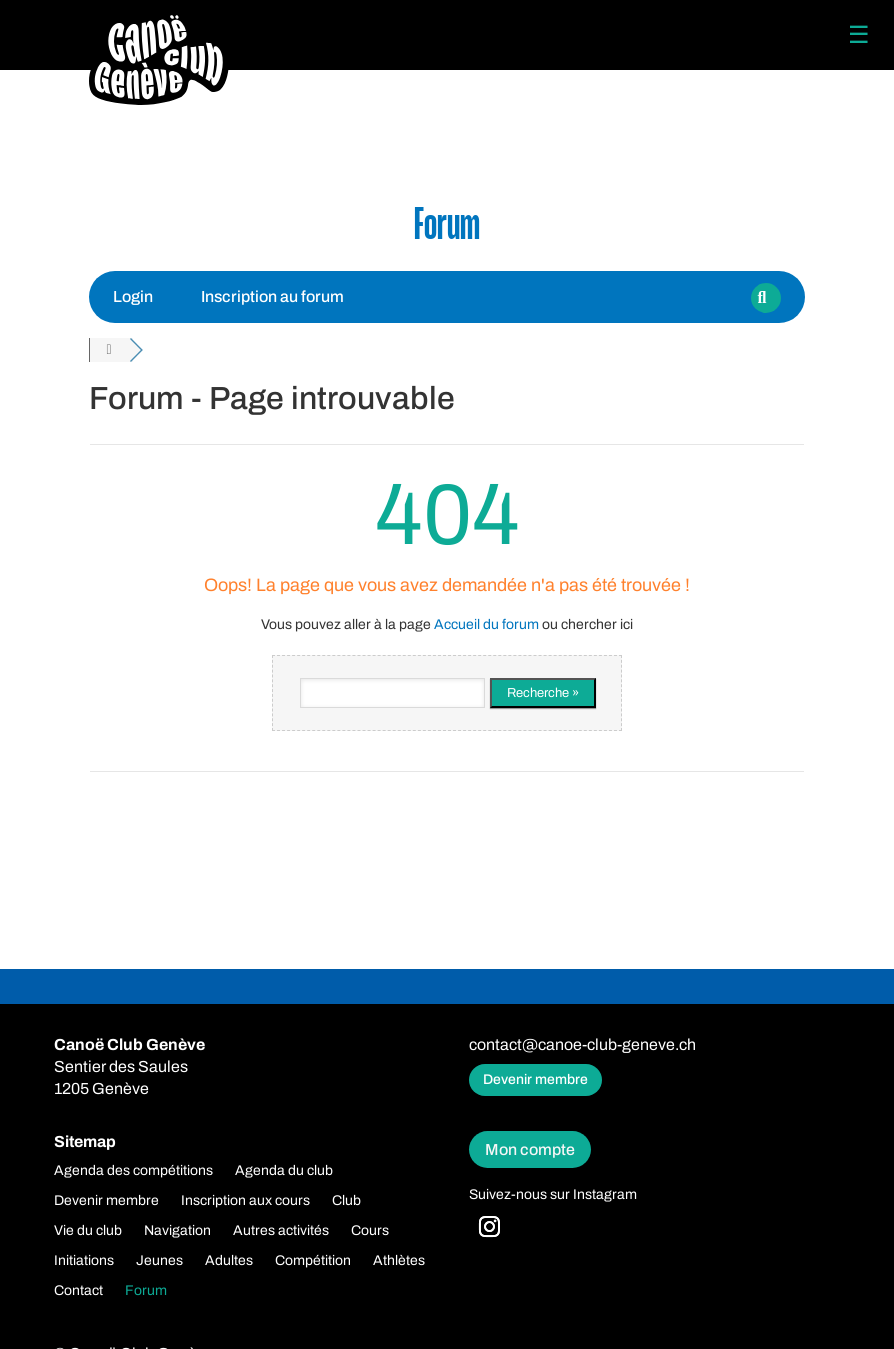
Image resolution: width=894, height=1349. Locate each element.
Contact (78, 1291)
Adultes (229, 1261)
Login (133, 296)
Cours (370, 1231)
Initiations (84, 1261)
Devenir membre (535, 1079)
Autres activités (281, 1231)
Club (346, 1201)
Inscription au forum (272, 296)
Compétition (313, 1261)
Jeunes (159, 1261)
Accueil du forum (486, 624)
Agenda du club (284, 1171)
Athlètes (399, 1261)
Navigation (177, 1231)
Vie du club (88, 1231)
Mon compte (530, 1149)
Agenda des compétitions (133, 1171)
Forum (146, 1291)
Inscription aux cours (245, 1201)
